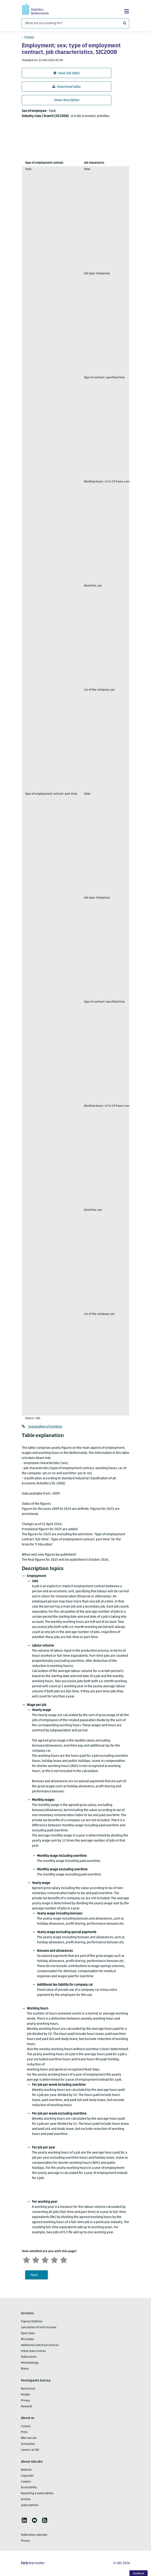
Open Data (27, 2333)
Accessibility (29, 2487)
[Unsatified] (35, 2259)
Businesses (28, 2388)
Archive (26, 2499)
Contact (26, 2426)
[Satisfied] (54, 2259)
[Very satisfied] (63, 2259)
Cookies (26, 2481)
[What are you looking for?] (75, 23)
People (25, 2394)
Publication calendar (34, 2535)
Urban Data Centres (33, 2351)
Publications (29, 2357)
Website (26, 2470)
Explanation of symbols (45, 1426)
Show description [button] (66, 100)
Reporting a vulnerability (37, 2493)
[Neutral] (45, 2259)
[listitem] (24, 2520)
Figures (29, 37)
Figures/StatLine (32, 2321)
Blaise (25, 2368)
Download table (66, 87)
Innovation (28, 2444)
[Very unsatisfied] (26, 2259)
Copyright (27, 2475)
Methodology (29, 2362)
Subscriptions (29, 2505)
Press (24, 2432)
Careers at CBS (30, 2450)
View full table (67, 73)
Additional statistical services (40, 2345)
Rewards (26, 2406)
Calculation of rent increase (38, 2327)
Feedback (138, 2573)
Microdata (27, 2339)
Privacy (25, 2400)
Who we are (29, 2438)
